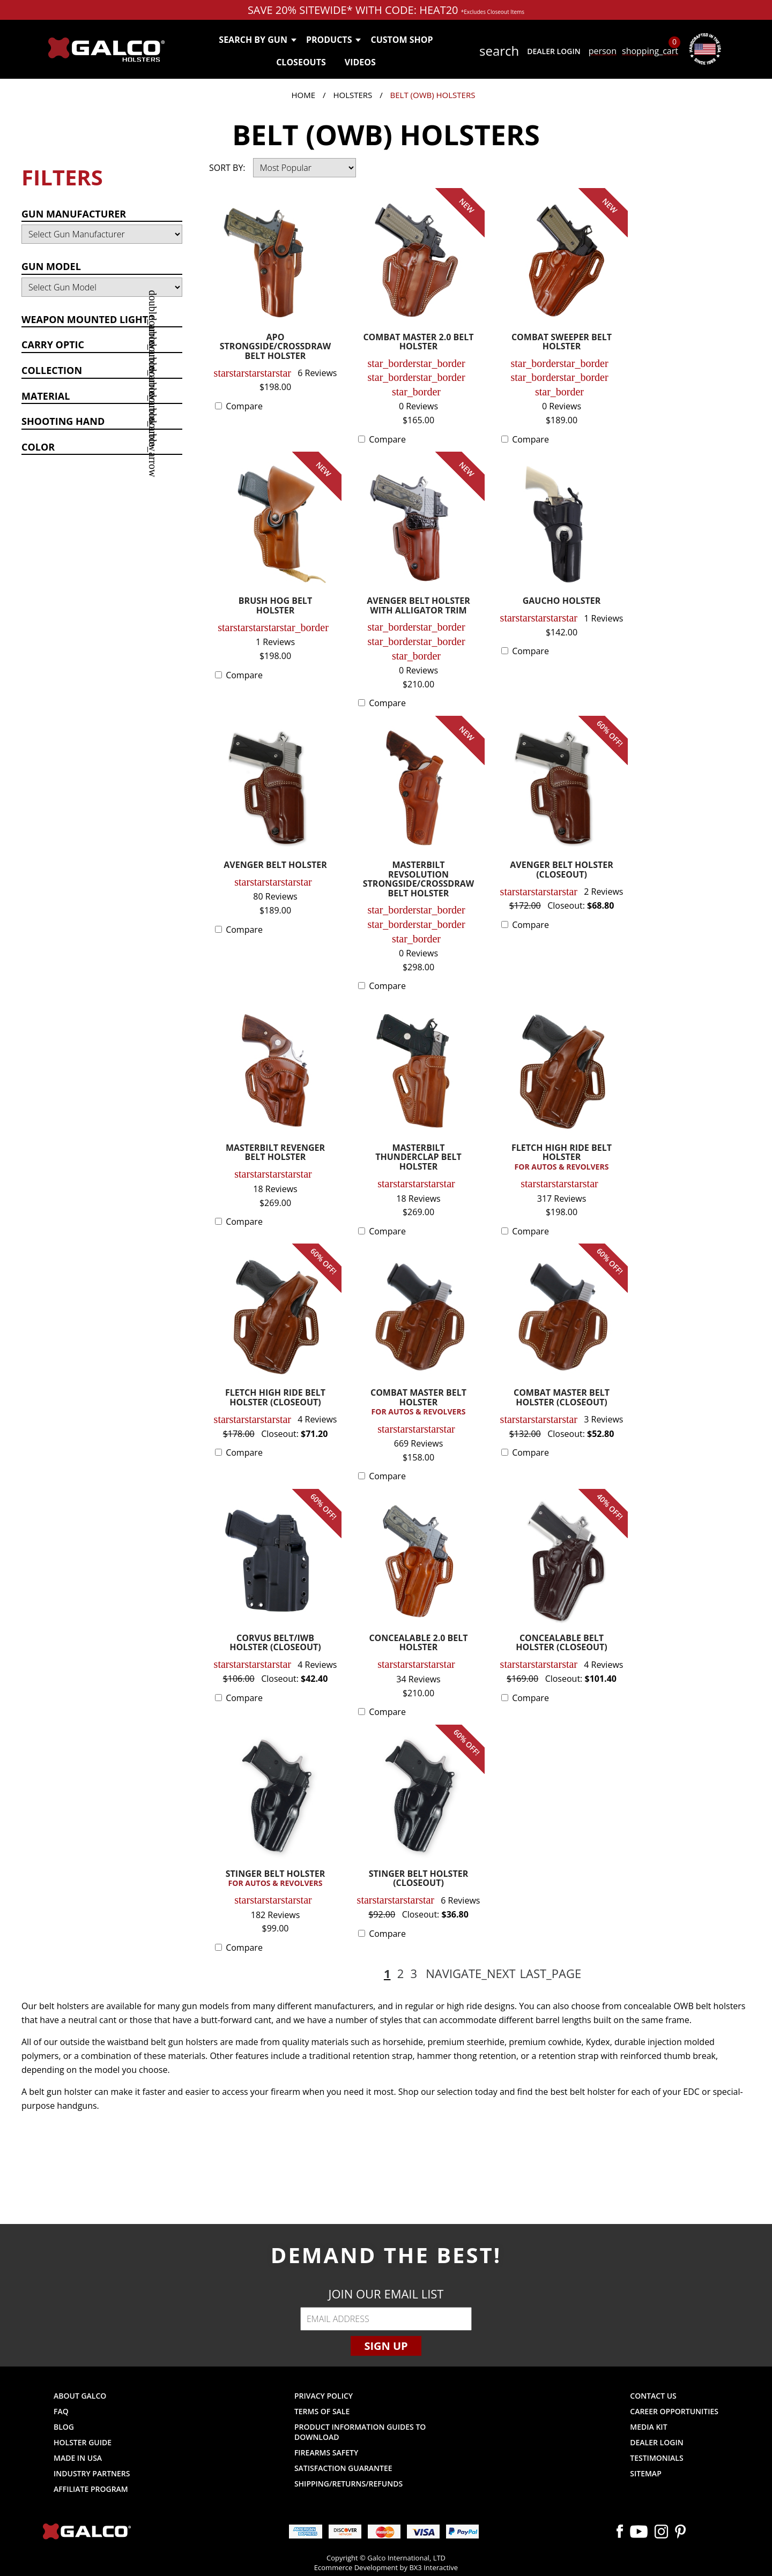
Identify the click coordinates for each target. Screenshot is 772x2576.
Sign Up (385, 2346)
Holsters (352, 94)
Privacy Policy (323, 2396)
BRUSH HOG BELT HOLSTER (275, 606)
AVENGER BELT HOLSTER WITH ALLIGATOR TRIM (418, 606)
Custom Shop (401, 40)
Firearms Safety (326, 2452)
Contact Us (653, 2396)
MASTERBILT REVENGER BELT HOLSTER (275, 1153)
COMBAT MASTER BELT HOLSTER (418, 1402)
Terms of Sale (322, 2411)
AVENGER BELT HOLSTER (275, 865)
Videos (360, 62)
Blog (64, 2427)
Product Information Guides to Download (360, 2432)
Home (304, 94)
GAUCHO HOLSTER (562, 601)
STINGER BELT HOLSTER (275, 1879)
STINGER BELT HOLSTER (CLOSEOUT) (418, 1879)
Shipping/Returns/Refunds (348, 2483)
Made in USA (78, 2458)
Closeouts (301, 62)
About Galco (80, 2396)
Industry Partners (92, 2473)
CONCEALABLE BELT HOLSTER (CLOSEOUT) (561, 1643)
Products (333, 40)
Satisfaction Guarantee (343, 2468)
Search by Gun (257, 40)
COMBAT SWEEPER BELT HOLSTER (561, 343)
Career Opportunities (674, 2411)
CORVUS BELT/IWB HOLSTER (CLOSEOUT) (275, 1643)
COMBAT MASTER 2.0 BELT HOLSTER (418, 343)
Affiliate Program (91, 2489)
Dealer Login (553, 51)
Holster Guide (83, 2442)
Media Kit (648, 2427)
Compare (244, 406)
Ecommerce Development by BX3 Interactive (386, 2567)
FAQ (61, 2411)
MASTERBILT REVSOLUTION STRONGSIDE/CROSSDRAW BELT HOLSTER (418, 879)
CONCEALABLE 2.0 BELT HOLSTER (418, 1643)
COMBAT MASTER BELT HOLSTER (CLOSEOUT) (562, 1398)
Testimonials (656, 2458)
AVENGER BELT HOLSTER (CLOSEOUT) (561, 870)
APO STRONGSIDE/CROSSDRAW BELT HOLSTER (275, 347)
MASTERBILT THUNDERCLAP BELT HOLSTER (418, 1157)
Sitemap (645, 2473)
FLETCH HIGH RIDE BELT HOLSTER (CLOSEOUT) (275, 1398)
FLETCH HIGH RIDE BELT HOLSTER (561, 1157)
